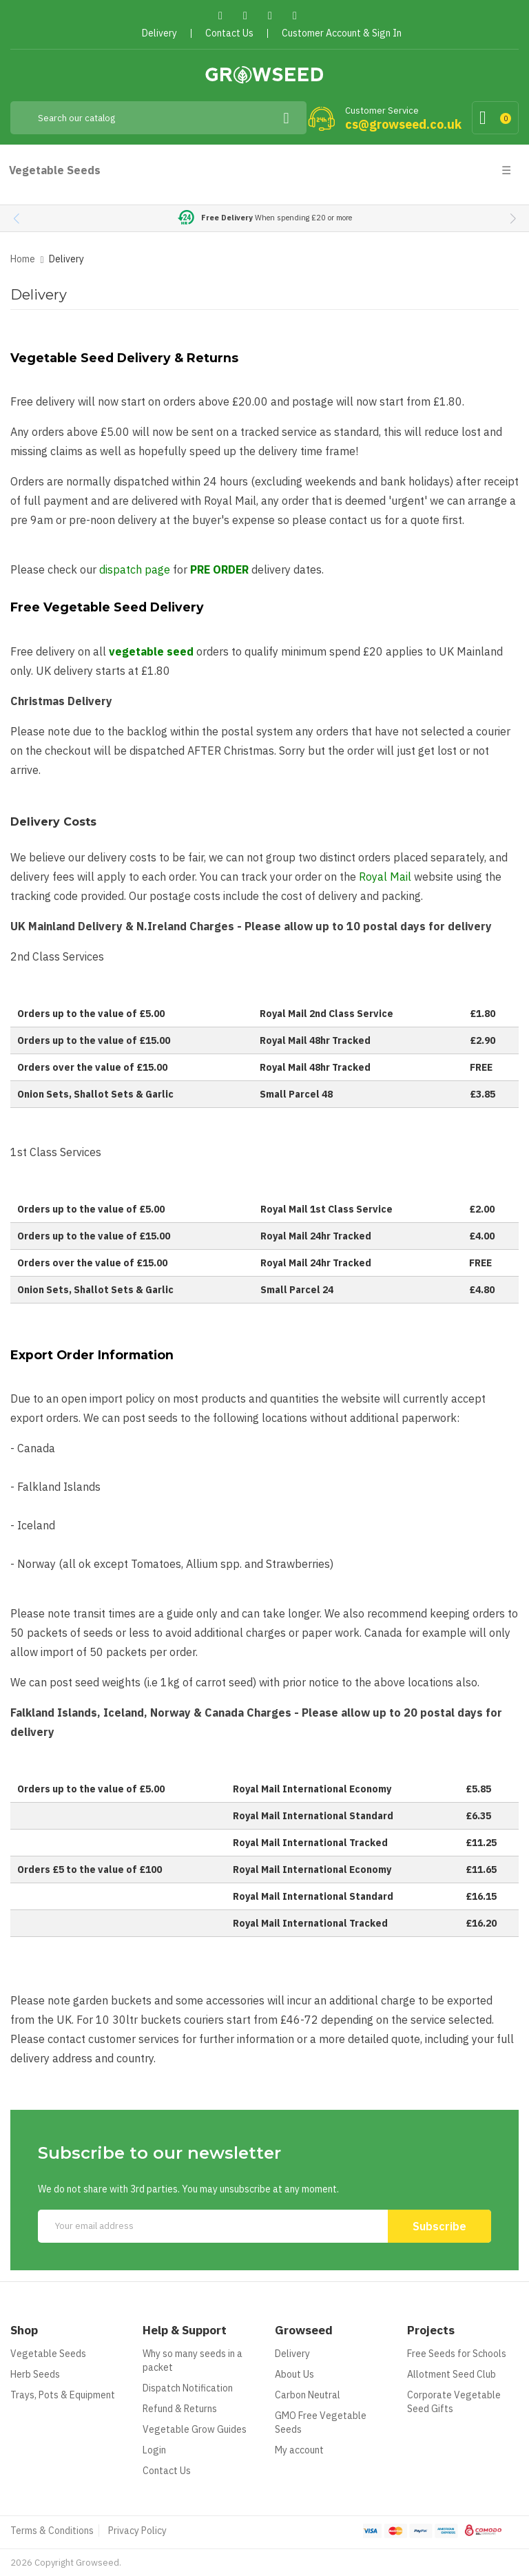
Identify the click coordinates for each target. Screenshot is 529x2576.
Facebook (220, 15)
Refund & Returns (180, 2408)
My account (299, 2450)
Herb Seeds (35, 2374)
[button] (513, 218)
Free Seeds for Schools (456, 2353)
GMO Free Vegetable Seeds (320, 2422)
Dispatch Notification (188, 2388)
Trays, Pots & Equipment (62, 2395)
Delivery (292, 2353)
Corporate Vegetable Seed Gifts (454, 2402)
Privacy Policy (137, 2530)
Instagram (295, 15)
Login (154, 2450)
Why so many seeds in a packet (192, 2360)
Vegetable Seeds (48, 2353)
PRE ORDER (219, 569)
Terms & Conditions (52, 2530)
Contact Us (167, 2470)
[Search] (158, 117)
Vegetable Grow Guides (195, 2429)
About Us (294, 2374)
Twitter (245, 15)
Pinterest (270, 15)
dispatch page (134, 569)
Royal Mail (385, 876)
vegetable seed (151, 651)
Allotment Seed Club (451, 2374)
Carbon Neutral (307, 2395)
